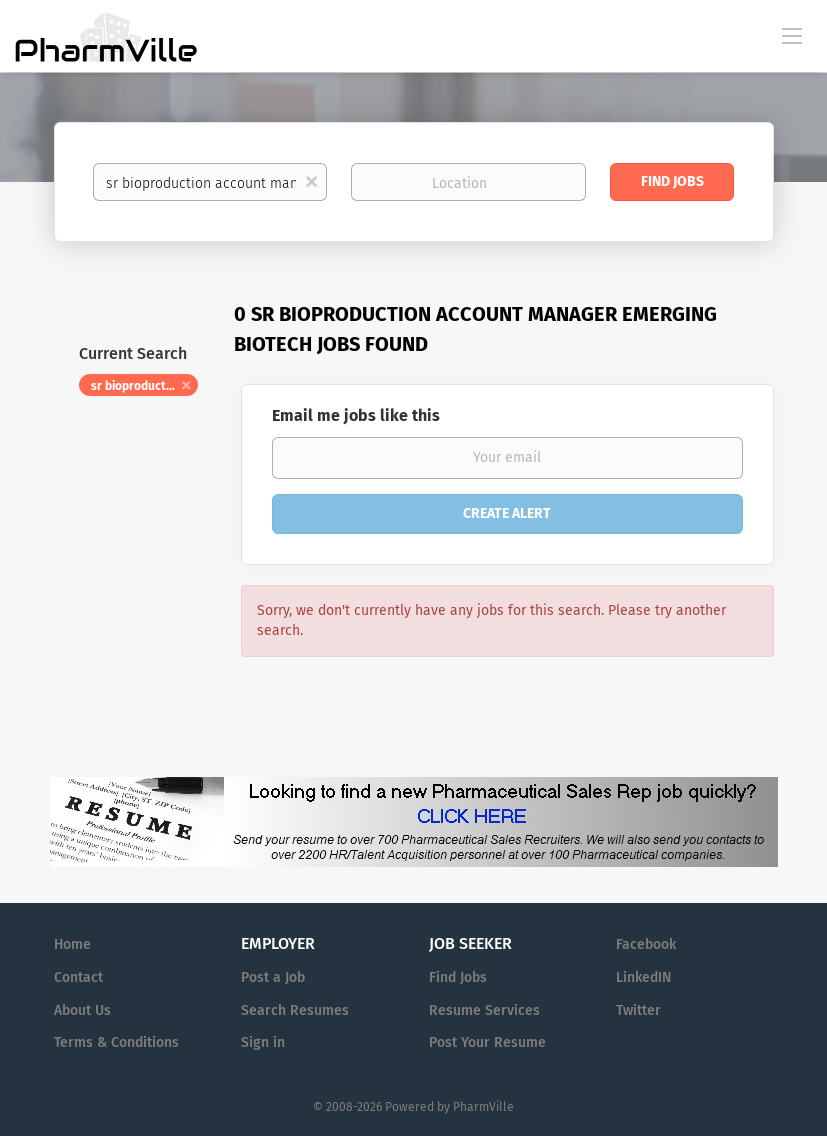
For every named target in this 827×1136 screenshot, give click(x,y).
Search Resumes (295, 1010)
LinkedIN (643, 977)
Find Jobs (672, 181)
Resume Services (484, 1010)
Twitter (638, 1010)
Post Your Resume (487, 1042)
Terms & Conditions (116, 1042)
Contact (78, 977)
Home (72, 944)
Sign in (263, 1042)
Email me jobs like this (356, 415)
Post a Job (273, 977)
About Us (82, 1010)
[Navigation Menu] (792, 35)
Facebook (646, 944)
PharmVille (483, 1107)
